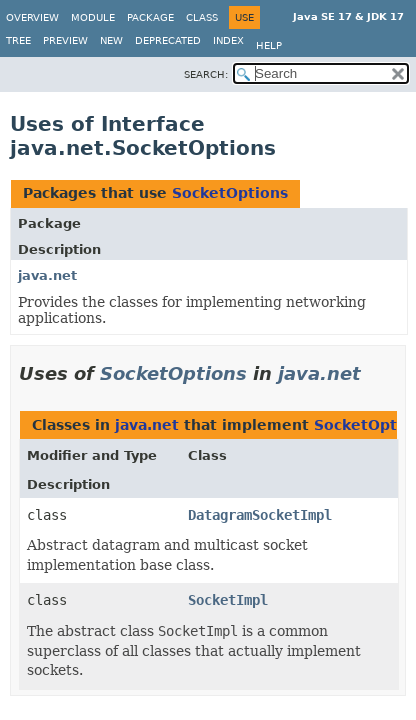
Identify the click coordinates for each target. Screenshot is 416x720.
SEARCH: (206, 74)
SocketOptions (230, 193)
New (111, 40)
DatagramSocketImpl (260, 515)
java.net (47, 275)
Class (202, 17)
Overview (32, 17)
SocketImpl (228, 600)
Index (228, 40)
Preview (65, 40)
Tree (18, 40)
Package (150, 17)
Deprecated (168, 40)
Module (93, 17)
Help (269, 45)
